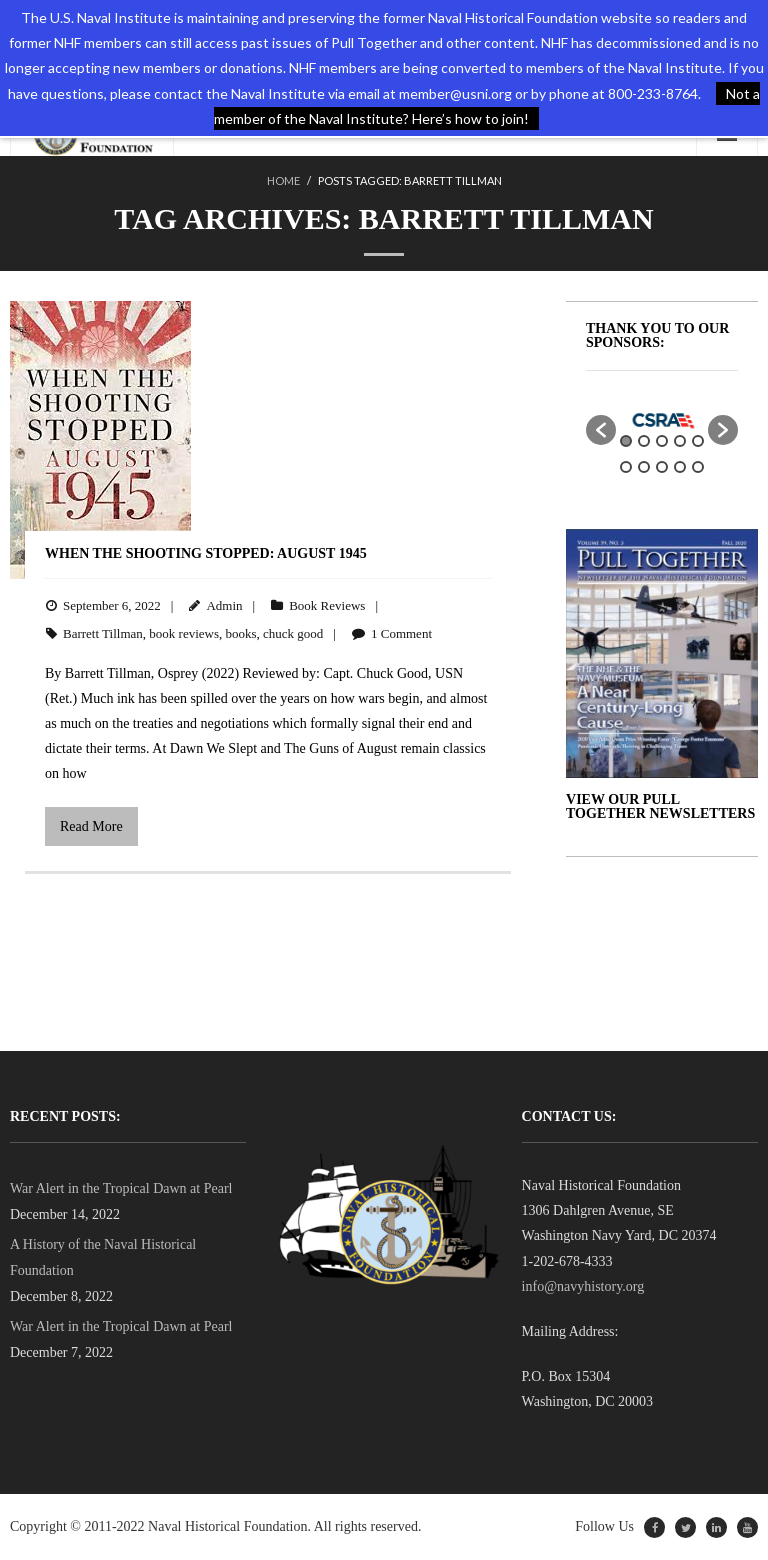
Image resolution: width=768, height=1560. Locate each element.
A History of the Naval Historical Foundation (103, 1257)
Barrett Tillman (103, 633)
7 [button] (644, 467)
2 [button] (644, 441)
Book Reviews (327, 605)
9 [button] (680, 467)
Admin (224, 605)
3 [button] (662, 441)
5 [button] (698, 441)
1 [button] (626, 441)
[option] (662, 420)
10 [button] (698, 467)
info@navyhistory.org (583, 1286)
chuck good (293, 633)
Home (283, 180)
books (241, 633)
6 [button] (626, 467)
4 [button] (680, 441)
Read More (91, 826)
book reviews (184, 633)
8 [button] (662, 467)
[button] (601, 430)
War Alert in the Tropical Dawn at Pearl (121, 1188)
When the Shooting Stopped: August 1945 (206, 553)
